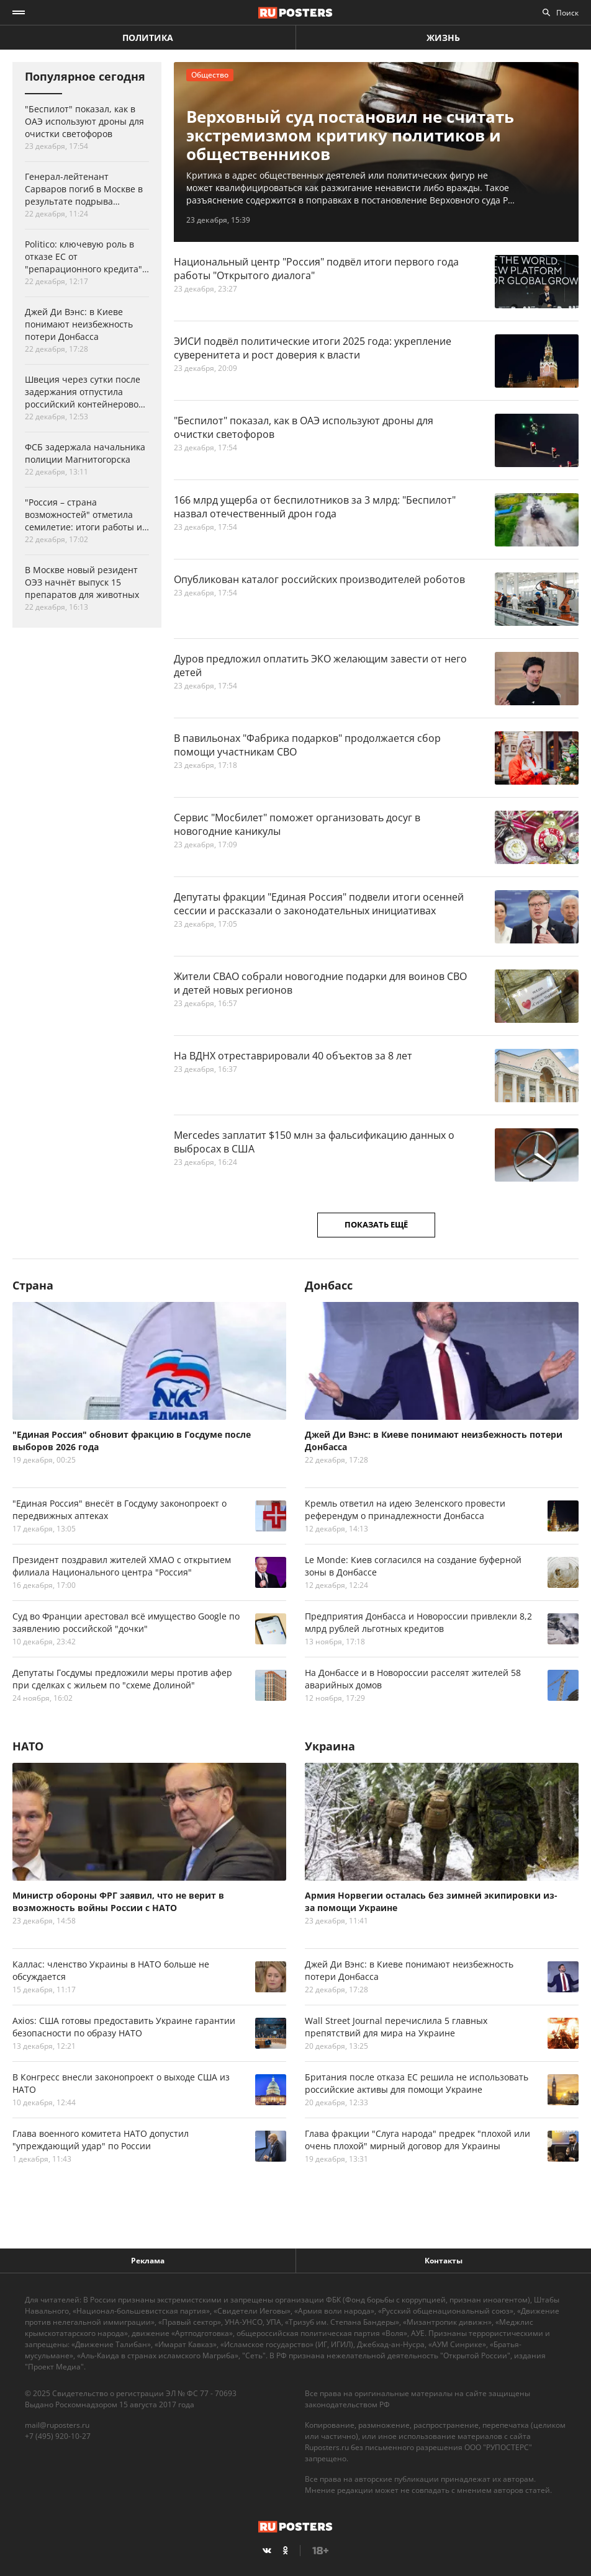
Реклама (148, 2260)
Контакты (443, 2260)
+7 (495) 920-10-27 (58, 2436)
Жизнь (443, 37)
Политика (147, 37)
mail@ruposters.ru (57, 2425)
